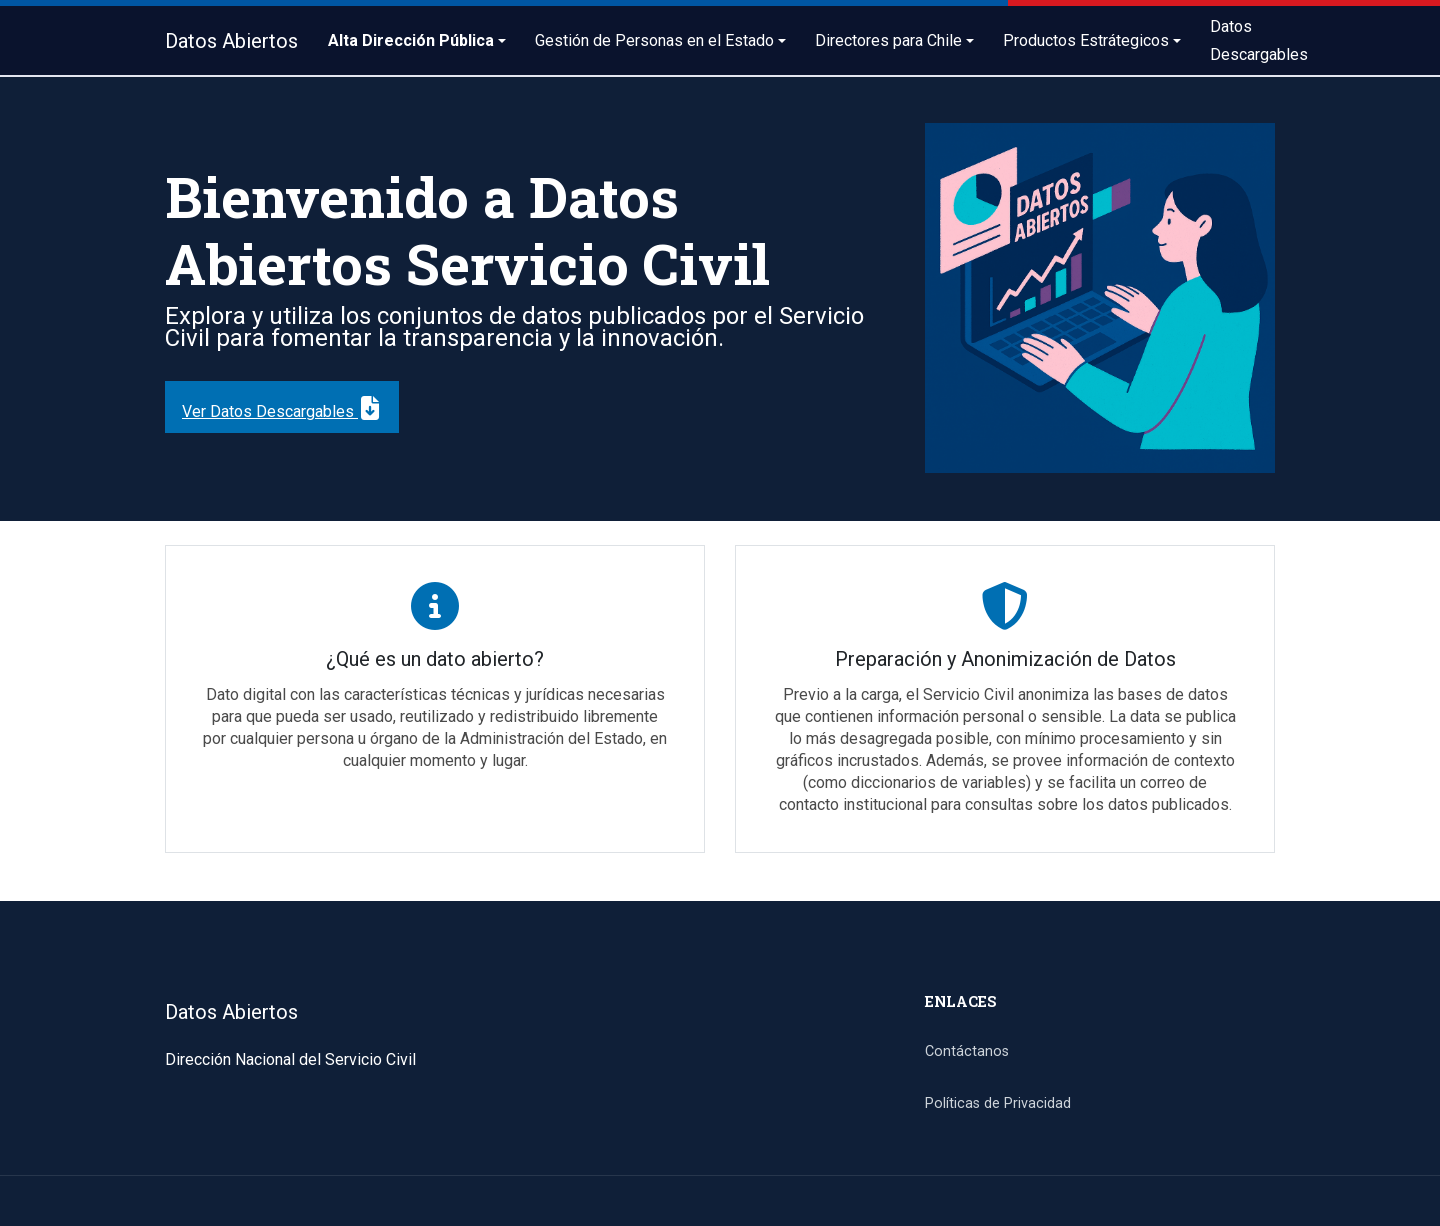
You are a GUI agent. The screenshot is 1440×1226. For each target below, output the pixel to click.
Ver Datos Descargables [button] (282, 405)
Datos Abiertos (231, 41)
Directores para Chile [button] (888, 40)
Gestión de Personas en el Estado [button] (654, 40)
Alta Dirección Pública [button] (411, 40)
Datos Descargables (1259, 40)
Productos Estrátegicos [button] (1086, 40)
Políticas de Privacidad (998, 1103)
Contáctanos (967, 1051)
